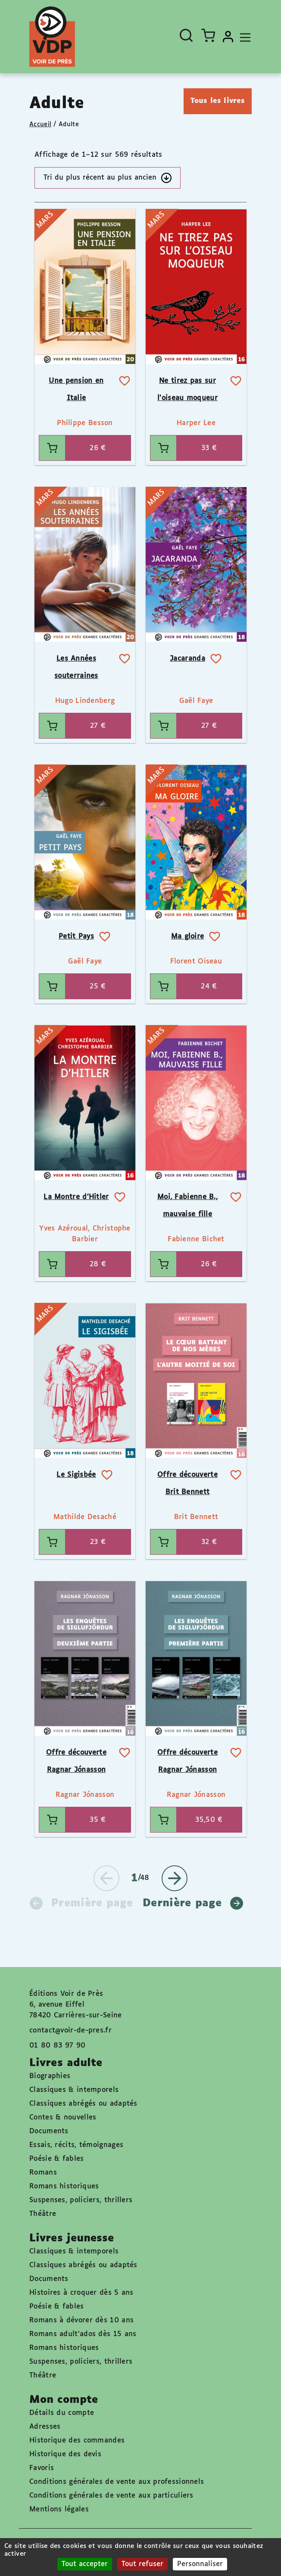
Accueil (40, 124)
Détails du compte (61, 2413)
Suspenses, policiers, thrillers (80, 2200)
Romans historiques (64, 2186)
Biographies (49, 2076)
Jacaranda (187, 658)
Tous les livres (217, 101)
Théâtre (42, 2214)
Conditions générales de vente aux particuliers (111, 2495)
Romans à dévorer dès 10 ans (81, 2320)
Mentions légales (59, 2509)
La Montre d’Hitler (76, 1197)
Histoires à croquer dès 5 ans (81, 2292)
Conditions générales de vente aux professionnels (116, 2482)
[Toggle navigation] (243, 36)
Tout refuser (142, 2564)
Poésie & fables (56, 2159)
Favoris (41, 2468)
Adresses (44, 2426)
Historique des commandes (77, 2440)
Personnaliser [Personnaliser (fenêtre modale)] (200, 2564)
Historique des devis (65, 2454)
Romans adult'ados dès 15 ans (82, 2334)
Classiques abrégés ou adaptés (83, 2103)
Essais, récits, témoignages (76, 2145)
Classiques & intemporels (74, 2090)
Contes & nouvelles (62, 2117)
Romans (43, 2172)
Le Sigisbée (76, 1475)
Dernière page (193, 1903)
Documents (49, 2131)
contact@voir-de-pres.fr (70, 2030)
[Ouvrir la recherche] (186, 35)
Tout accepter (85, 2564)
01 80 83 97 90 (57, 2045)
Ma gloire (187, 936)
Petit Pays (76, 936)
